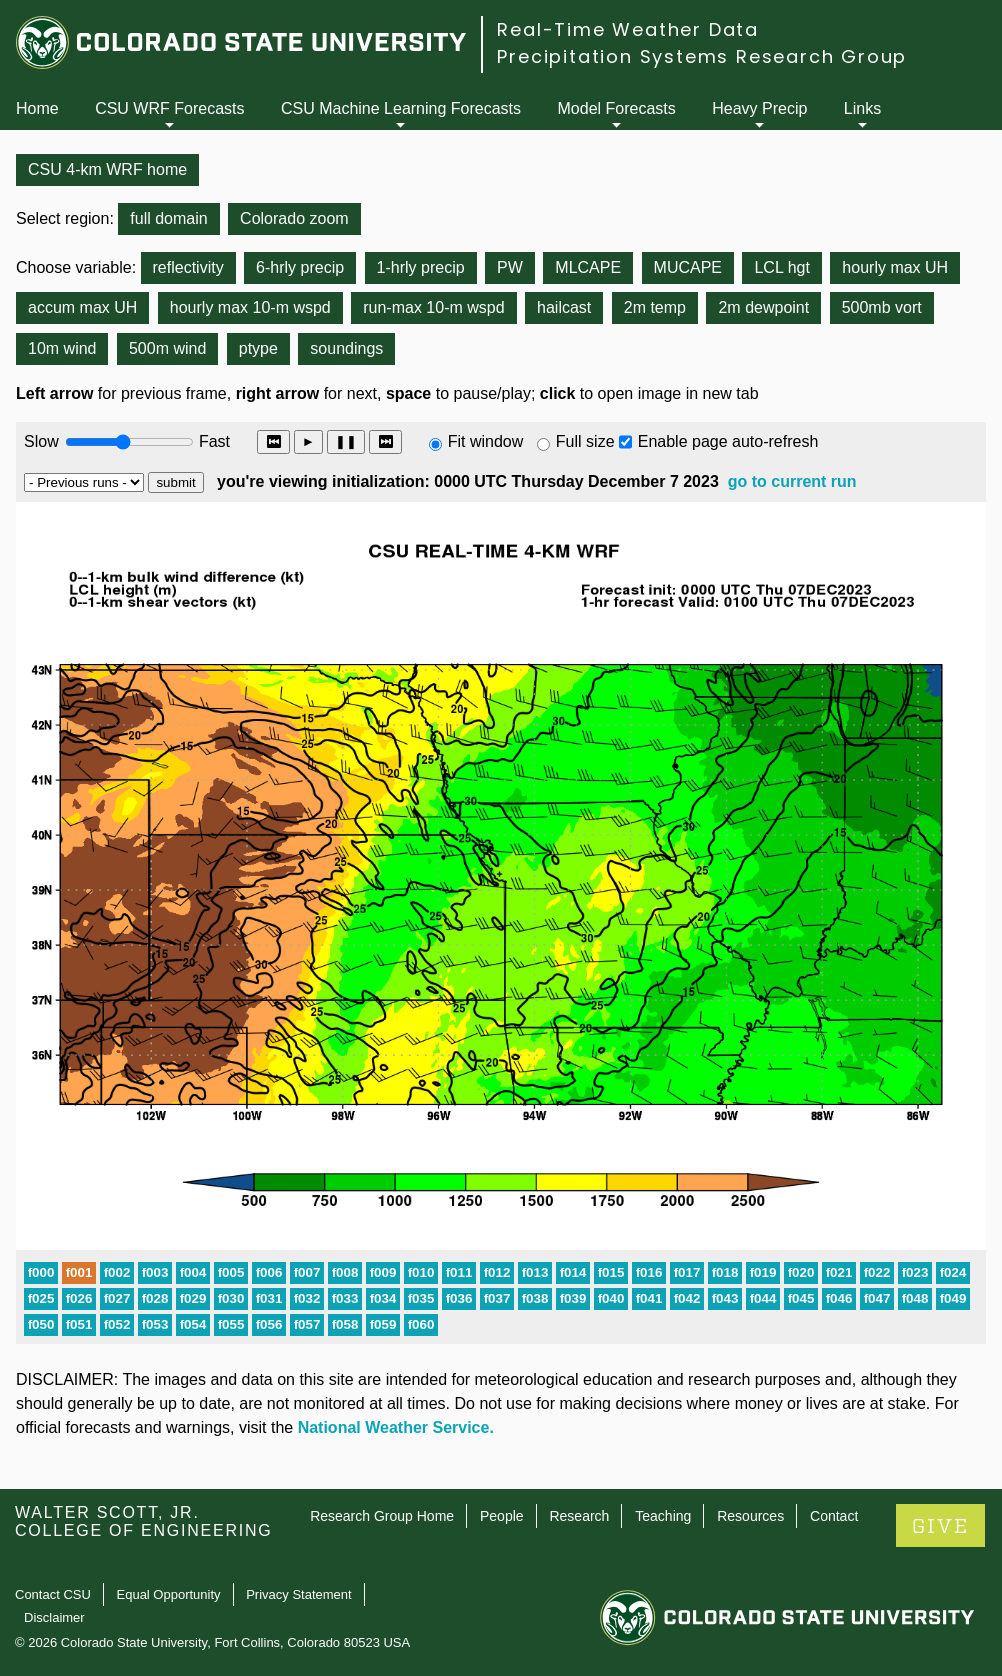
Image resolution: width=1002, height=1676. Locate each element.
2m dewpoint (763, 307)
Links (862, 108)
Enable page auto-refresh (728, 441)
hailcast (564, 307)
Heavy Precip (759, 108)
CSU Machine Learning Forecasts (401, 108)
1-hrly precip (421, 267)
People (502, 1516)
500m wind (167, 348)
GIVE (940, 1526)
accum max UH (82, 307)
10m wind (62, 348)
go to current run (792, 481)
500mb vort (882, 307)
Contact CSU (53, 1594)
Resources (750, 1516)
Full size (585, 441)
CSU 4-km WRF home (107, 169)
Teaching (663, 1516)
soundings (346, 348)
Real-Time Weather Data (628, 29)
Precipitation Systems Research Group (702, 56)
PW (510, 267)
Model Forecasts (617, 108)
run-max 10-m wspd (433, 307)
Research (579, 1516)
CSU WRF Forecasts (169, 108)
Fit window (486, 441)
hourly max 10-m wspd (250, 307)
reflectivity (188, 267)
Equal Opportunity (169, 1594)
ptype (258, 348)
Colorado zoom (294, 218)
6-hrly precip (300, 267)
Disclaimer (54, 1617)
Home (37, 108)
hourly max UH (895, 267)
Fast (213, 441)
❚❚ (346, 441)
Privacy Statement (299, 1594)
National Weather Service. (396, 1427)
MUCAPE (688, 267)
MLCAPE (588, 267)
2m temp (655, 307)
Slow (41, 441)
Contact (834, 1516)
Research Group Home (382, 1516)
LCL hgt (781, 267)
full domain (168, 218)
